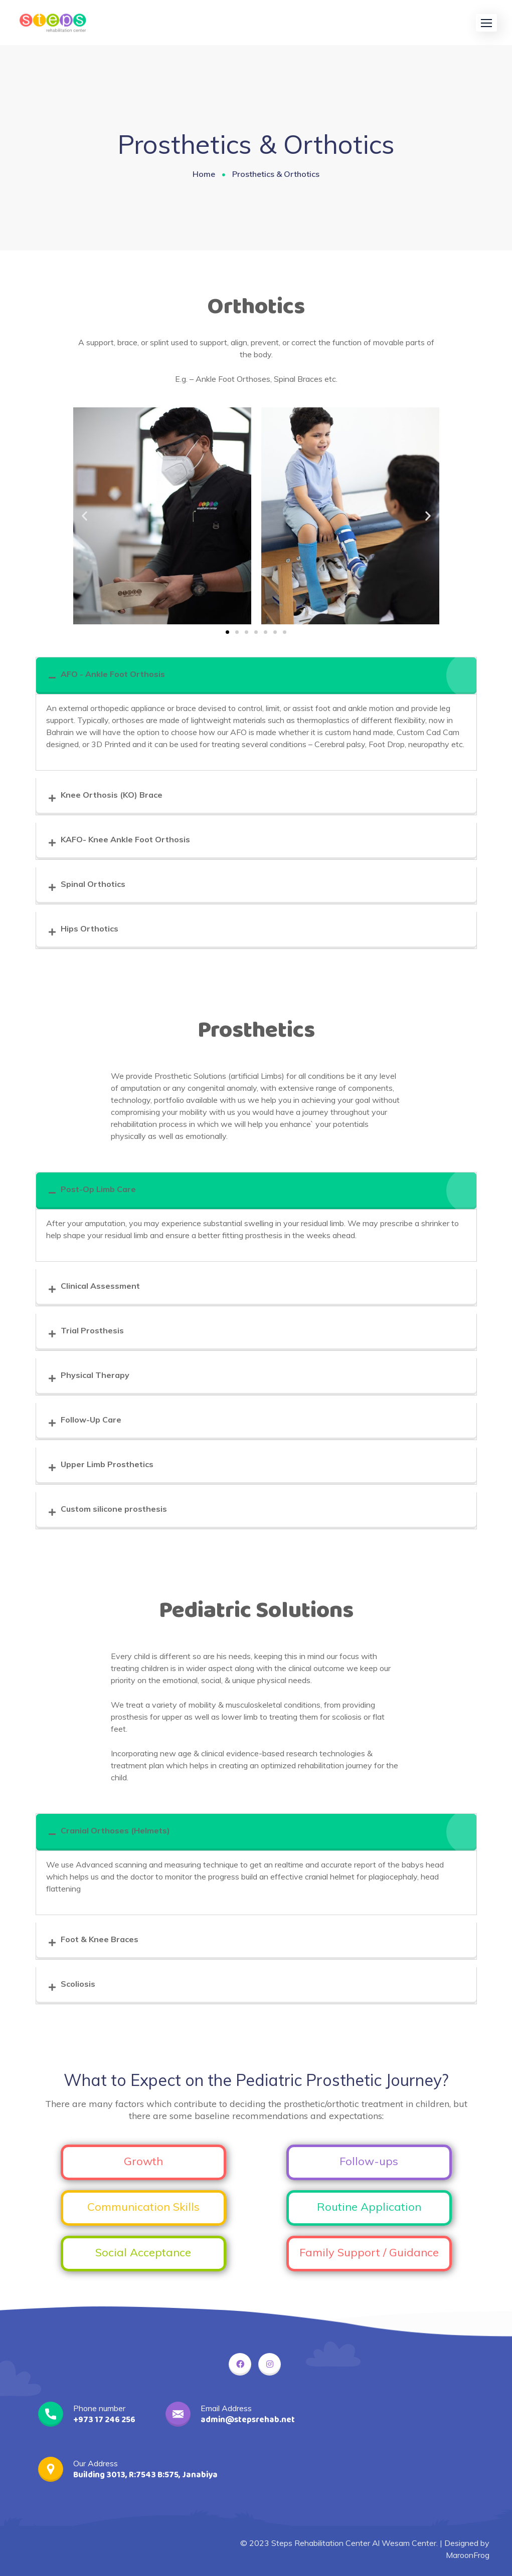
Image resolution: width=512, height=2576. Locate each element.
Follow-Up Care (91, 1420)
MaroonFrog (467, 2555)
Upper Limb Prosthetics (107, 1464)
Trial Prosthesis (92, 1330)
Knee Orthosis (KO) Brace (111, 795)
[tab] (256, 675)
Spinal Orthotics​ (93, 884)
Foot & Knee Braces (99, 1939)
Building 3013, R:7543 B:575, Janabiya (145, 2475)
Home (204, 174)
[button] (486, 23)
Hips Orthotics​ (89, 928)
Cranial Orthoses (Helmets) (115, 1830)
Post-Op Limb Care (98, 1189)
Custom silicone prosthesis (114, 1509)
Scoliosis (78, 1984)
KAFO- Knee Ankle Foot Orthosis (125, 839)
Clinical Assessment (100, 1286)
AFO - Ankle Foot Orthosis (113, 674)
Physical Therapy (95, 1375)
